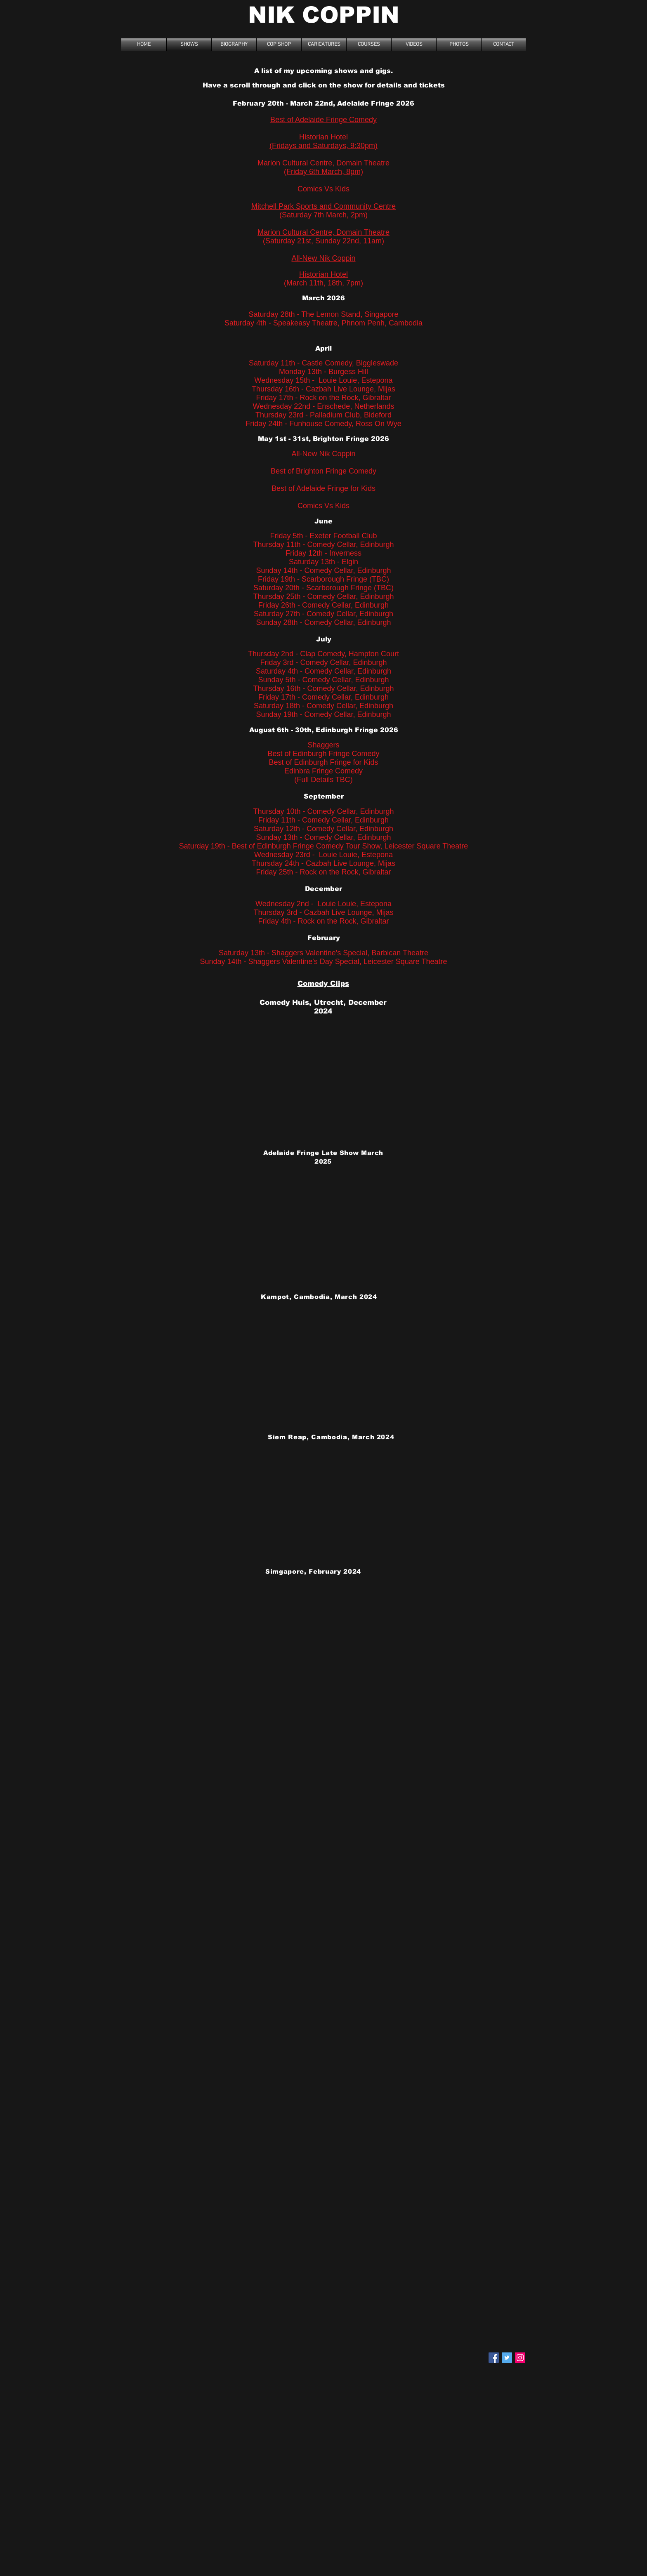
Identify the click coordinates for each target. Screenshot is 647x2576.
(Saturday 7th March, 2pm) (323, 215)
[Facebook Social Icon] (494, 2357)
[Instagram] (520, 2357)
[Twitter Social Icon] (507, 2357)
